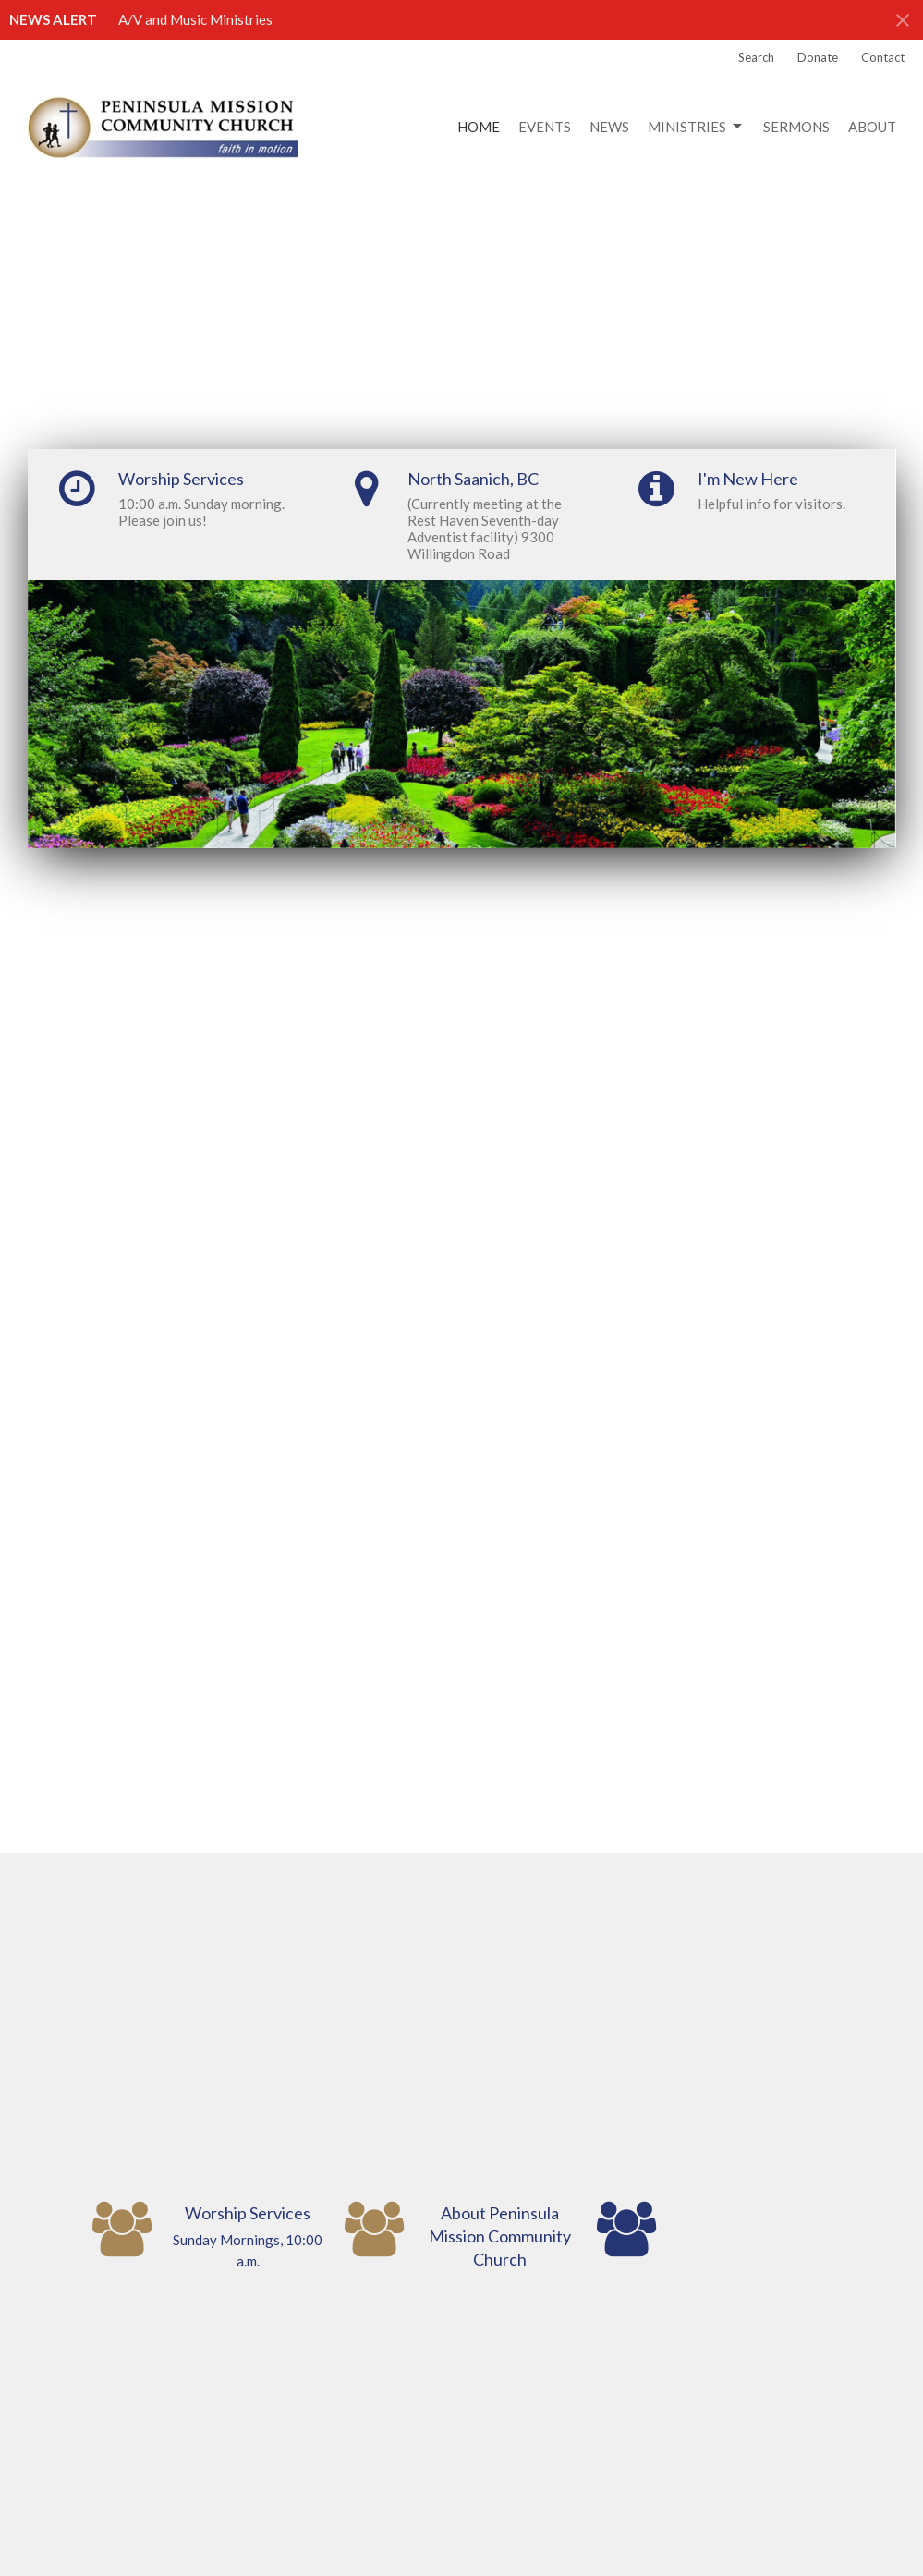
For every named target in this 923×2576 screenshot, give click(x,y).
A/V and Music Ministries (195, 19)
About (872, 126)
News (609, 126)
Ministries (696, 126)
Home (478, 126)
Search (756, 57)
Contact (883, 57)
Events (544, 126)
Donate (817, 57)
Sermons (796, 126)
